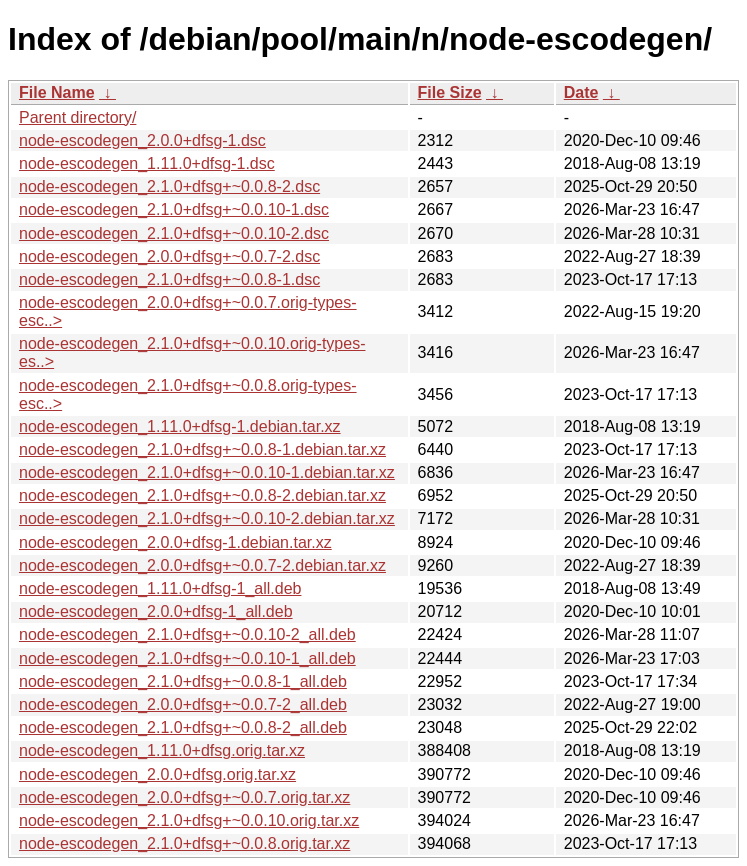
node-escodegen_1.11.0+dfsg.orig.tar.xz (162, 750)
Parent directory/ (77, 117)
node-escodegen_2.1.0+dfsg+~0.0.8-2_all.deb (183, 727)
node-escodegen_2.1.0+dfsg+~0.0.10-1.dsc (174, 209)
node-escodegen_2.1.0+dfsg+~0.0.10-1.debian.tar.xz (207, 472)
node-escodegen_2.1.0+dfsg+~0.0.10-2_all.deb (187, 634)
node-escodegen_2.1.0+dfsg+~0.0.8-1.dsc (169, 279)
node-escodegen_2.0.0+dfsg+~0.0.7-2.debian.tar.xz (202, 565)
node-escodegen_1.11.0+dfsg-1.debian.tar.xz (180, 426)
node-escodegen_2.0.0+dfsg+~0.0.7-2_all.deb (183, 704)
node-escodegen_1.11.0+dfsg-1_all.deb (160, 588)
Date (581, 92)
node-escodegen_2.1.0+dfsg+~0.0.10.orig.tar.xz (189, 820)
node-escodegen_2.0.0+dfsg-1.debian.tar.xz (175, 542)
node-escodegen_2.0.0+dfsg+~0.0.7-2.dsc (169, 256)
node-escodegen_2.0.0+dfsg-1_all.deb (156, 611)
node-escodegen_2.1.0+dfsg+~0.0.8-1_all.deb (183, 681)
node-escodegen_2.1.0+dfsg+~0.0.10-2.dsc (174, 233)
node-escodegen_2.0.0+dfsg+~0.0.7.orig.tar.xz (184, 797)
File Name (57, 92)
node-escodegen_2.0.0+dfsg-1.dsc (142, 140)
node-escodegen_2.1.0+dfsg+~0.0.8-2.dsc (169, 186)
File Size (450, 92)
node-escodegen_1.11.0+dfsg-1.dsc (147, 163)
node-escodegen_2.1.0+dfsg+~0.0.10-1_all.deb (187, 658)
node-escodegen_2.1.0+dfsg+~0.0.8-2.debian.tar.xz (202, 495)
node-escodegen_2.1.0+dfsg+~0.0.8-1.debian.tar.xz (202, 449)
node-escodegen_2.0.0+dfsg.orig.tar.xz (157, 774)
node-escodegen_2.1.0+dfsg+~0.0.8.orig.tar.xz (184, 843)
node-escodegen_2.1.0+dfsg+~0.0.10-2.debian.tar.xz (207, 518)
